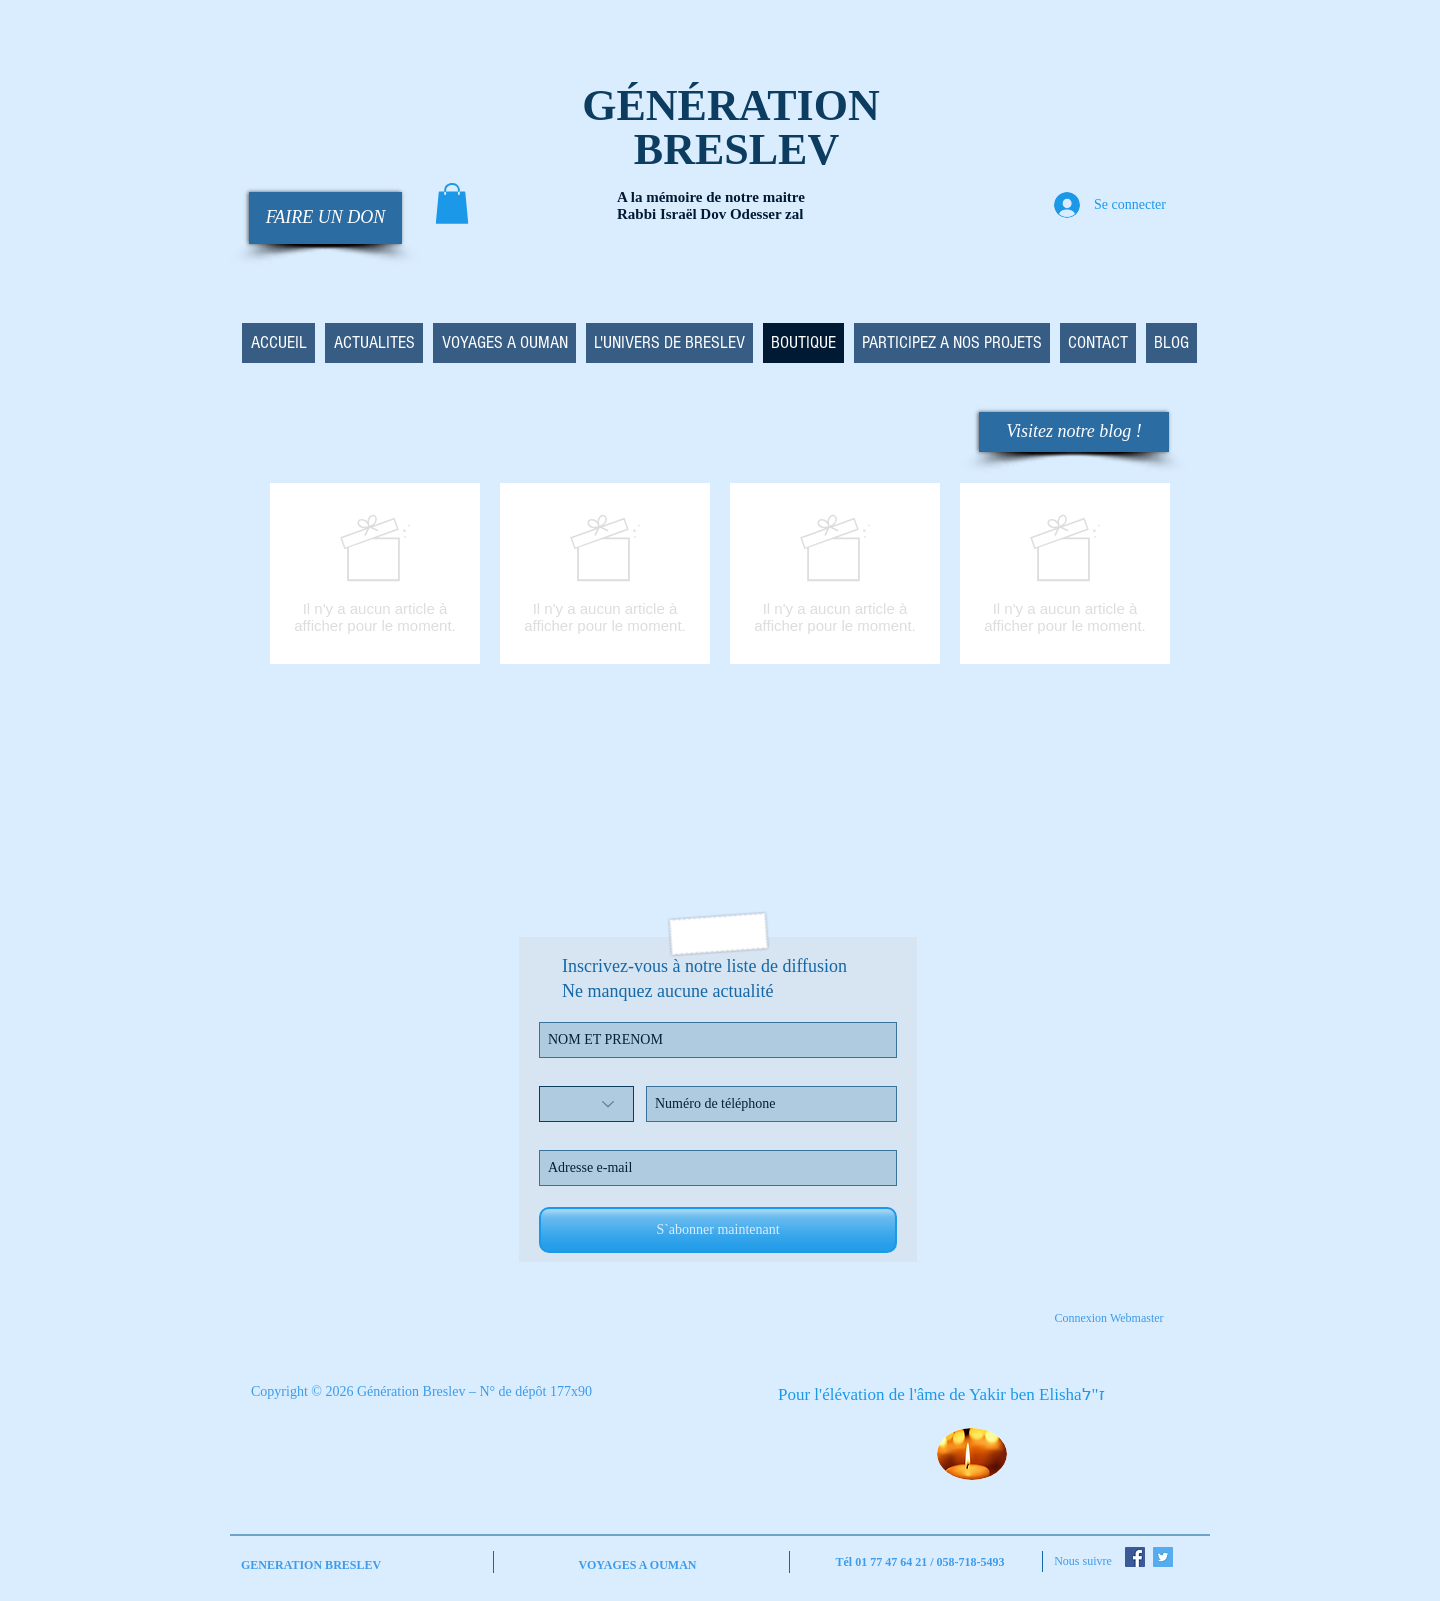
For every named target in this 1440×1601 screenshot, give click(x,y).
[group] (720, 573)
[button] (452, 203)
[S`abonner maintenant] (718, 1230)
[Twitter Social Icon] (1163, 1557)
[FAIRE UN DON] (325, 218)
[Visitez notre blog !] (1074, 432)
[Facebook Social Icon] (1135, 1557)
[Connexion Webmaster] (1109, 1318)
